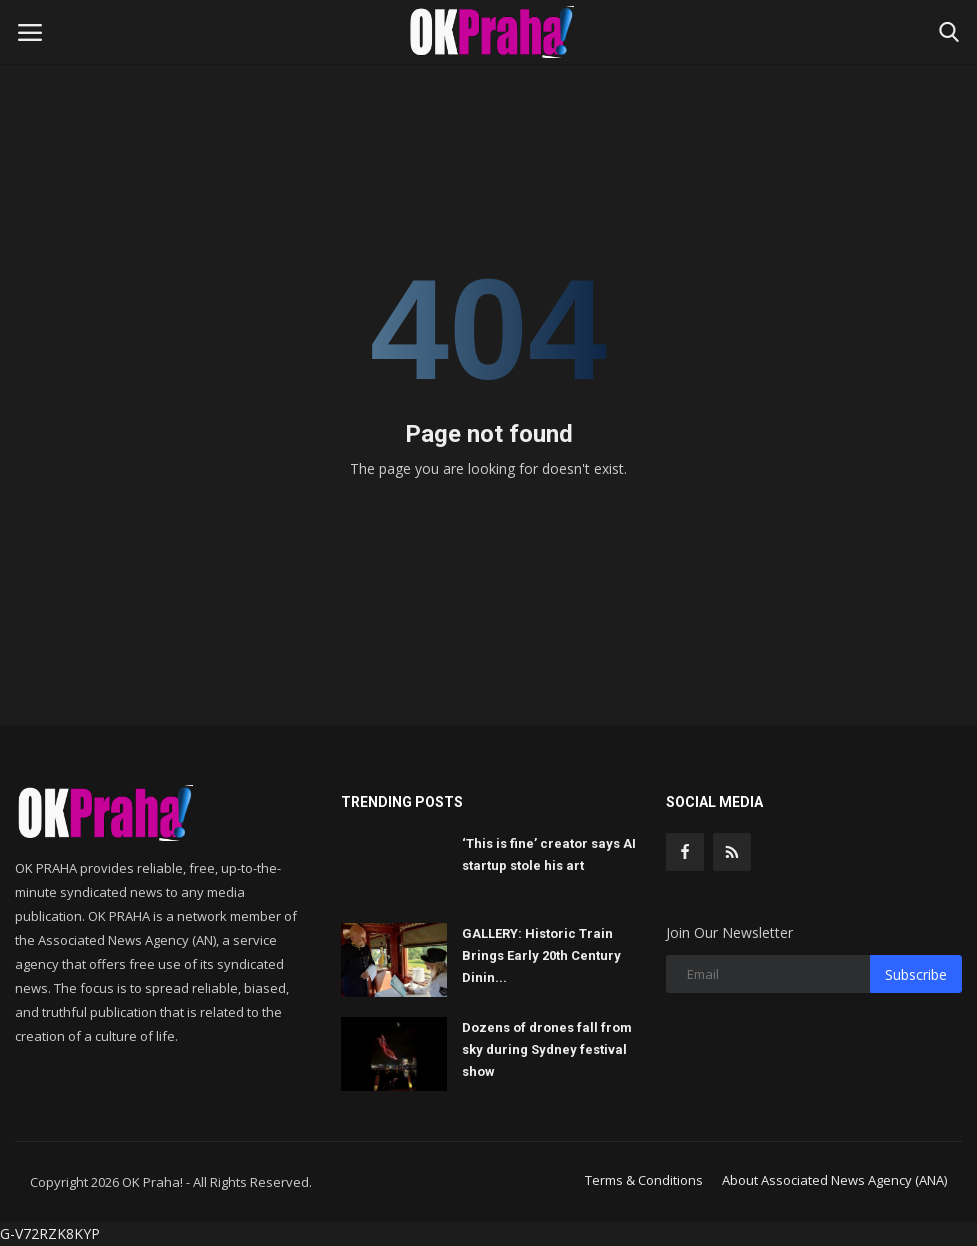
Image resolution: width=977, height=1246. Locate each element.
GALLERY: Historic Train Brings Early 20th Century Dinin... (541, 955)
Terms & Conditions (644, 1180)
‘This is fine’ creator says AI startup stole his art (549, 854)
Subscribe (916, 974)
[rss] (732, 852)
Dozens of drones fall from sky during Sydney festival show (547, 1049)
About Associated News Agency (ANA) (834, 1180)
